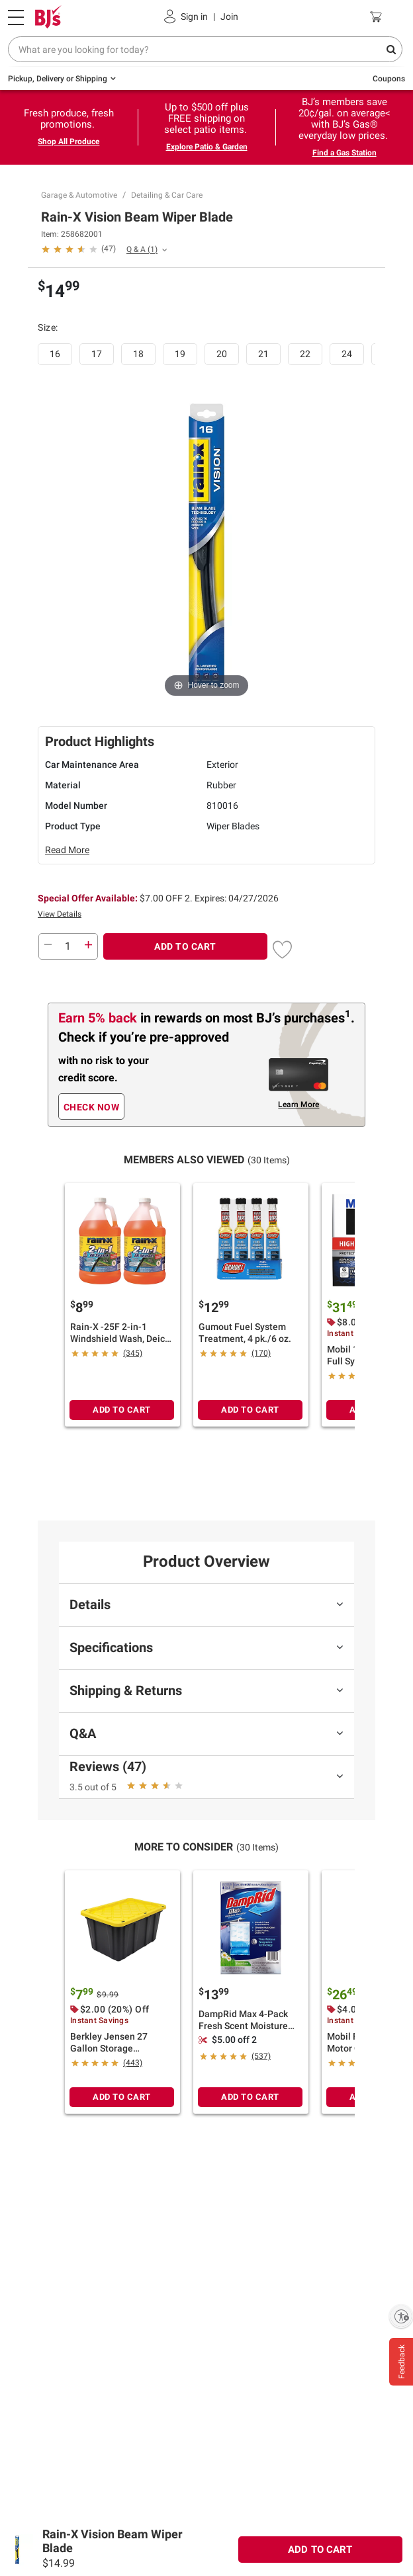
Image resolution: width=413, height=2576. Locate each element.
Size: (49, 327)
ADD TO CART (185, 946)
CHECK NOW (92, 1107)
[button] (78, 248)
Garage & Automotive (79, 195)
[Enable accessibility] (401, 2316)
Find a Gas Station (344, 152)
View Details (59, 914)
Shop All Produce (68, 141)
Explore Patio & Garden (207, 146)
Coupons (389, 78)
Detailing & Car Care (167, 195)
